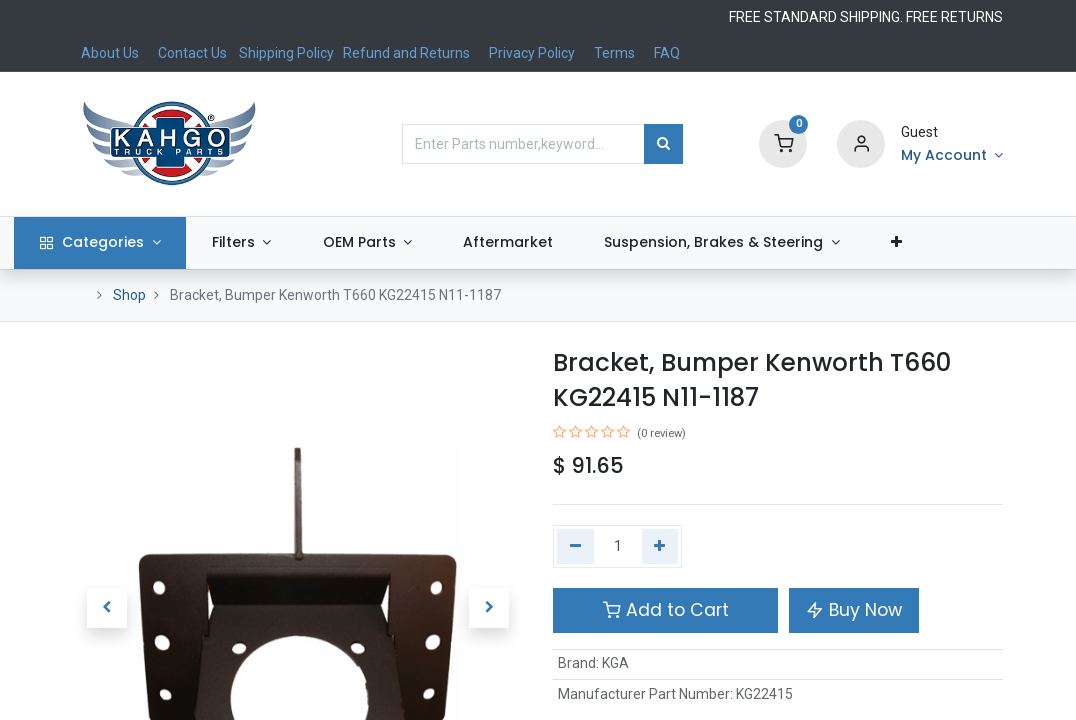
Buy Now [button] (854, 610)
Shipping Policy (288, 53)
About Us (110, 53)
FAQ (667, 53)
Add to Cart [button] (666, 610)
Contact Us (192, 53)
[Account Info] (952, 156)
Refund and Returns (406, 53)
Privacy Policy (532, 53)
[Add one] (660, 547)
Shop (129, 295)
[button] (955, 243)
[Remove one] (575, 547)
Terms (614, 53)
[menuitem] (566, 243)
